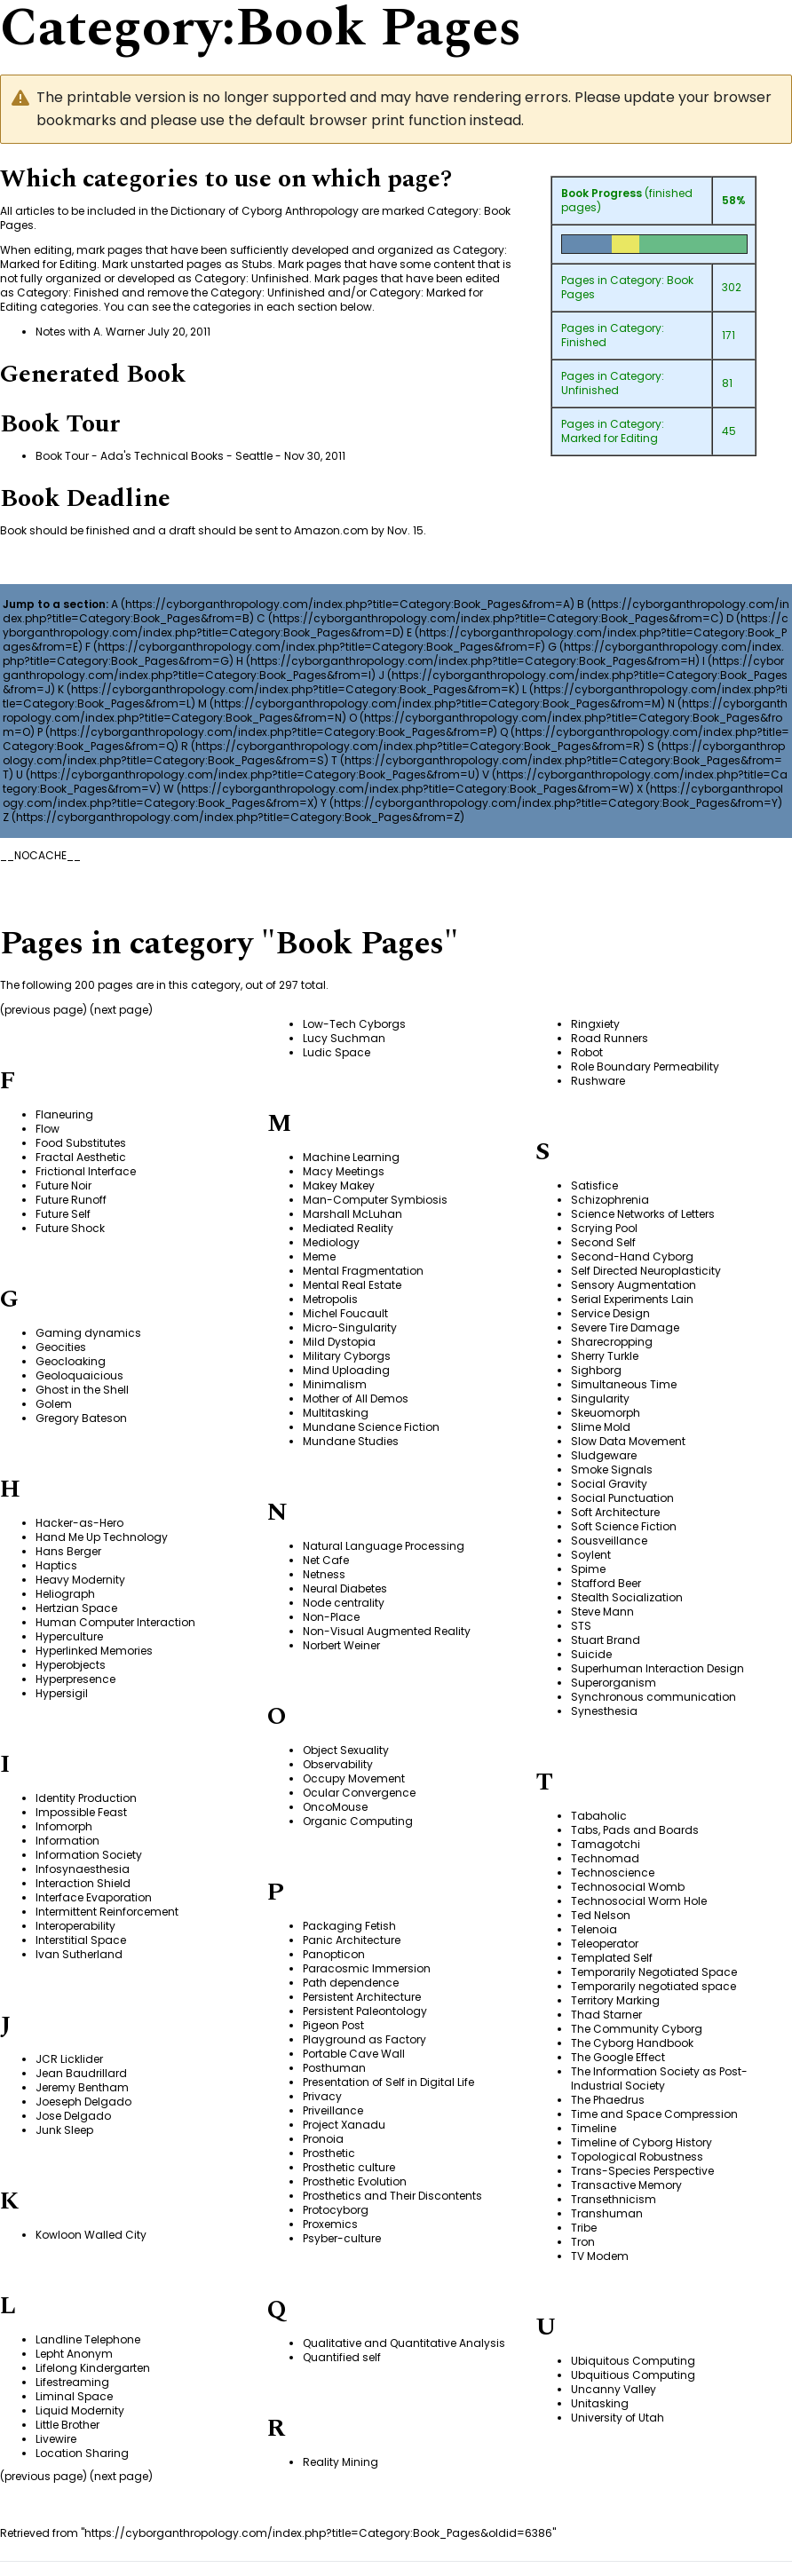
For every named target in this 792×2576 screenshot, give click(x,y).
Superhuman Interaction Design (657, 1668)
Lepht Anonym (74, 2353)
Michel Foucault (345, 1313)
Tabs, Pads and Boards (635, 1829)
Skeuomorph (605, 1412)
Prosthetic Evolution (355, 2181)
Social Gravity (609, 1483)
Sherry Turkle (604, 1355)
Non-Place (331, 1616)
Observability (338, 1764)
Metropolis (330, 1299)
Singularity (600, 1398)
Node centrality (343, 1602)
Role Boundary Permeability (645, 1066)
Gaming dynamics (88, 1332)
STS (581, 1625)
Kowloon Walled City (91, 2234)
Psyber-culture (342, 2238)
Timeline (593, 2128)
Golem (54, 1403)
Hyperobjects (71, 1664)
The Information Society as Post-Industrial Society (659, 2078)
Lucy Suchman (344, 1038)
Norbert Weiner (341, 1645)
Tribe (584, 2227)
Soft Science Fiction (624, 1526)
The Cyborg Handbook (632, 2043)
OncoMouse (335, 1806)
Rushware (598, 1080)
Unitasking (600, 2403)
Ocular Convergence (359, 1792)
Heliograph (65, 1593)
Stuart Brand (605, 1640)
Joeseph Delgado (83, 2101)
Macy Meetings (343, 1171)
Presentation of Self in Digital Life (388, 2082)
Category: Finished (612, 335)
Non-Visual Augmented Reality (387, 1631)
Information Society (89, 1854)
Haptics (56, 1565)
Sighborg (596, 1370)
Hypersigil (62, 1693)
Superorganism (613, 1682)
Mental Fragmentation (363, 1270)
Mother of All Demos (355, 1398)
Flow (47, 1128)
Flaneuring (64, 1114)
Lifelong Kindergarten (93, 2367)
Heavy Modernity (80, 1579)
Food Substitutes (81, 1142)
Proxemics (330, 2224)
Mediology (331, 1242)
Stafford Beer (606, 1583)
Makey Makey (339, 1185)
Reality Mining (340, 2461)
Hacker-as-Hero (79, 1522)
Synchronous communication (653, 1696)
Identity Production (86, 1798)
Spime (588, 1568)
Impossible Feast (81, 1812)
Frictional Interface (86, 1171)
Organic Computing (358, 1821)
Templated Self (612, 1957)
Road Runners (609, 1038)
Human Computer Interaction (115, 1622)
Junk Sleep (64, 2129)
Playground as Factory (364, 2039)
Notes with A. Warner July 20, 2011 (123, 331)
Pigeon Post (333, 2025)
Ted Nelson (600, 1915)
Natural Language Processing (383, 1545)
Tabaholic (599, 1815)
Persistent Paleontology (365, 2011)
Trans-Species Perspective (642, 2170)
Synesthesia (604, 1711)
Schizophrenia (610, 1199)
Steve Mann (602, 1611)
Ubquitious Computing (633, 2374)
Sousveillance (609, 1540)
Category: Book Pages (627, 287)
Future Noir (63, 1185)
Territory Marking (615, 2000)
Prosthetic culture (349, 2167)
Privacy (322, 2096)
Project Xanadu (344, 2124)
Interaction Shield (83, 1883)
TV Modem (600, 2256)
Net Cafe (326, 1560)
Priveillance (333, 2110)
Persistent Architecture (362, 1996)
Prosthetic (329, 2153)
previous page (43, 1009)
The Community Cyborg (636, 2028)
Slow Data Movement (628, 1441)
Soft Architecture (615, 1512)
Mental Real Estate (352, 1284)
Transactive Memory (626, 2185)
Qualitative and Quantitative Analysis (404, 2343)
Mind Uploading (346, 1370)
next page (121, 1009)
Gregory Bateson (81, 1418)
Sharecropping (612, 1341)
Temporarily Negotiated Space (654, 1971)
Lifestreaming (72, 2382)
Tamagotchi (605, 1844)
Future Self (63, 1213)
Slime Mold (600, 1426)
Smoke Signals (612, 1469)
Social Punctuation (622, 1497)
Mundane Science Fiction (371, 1426)
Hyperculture (69, 1636)
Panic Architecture (351, 1940)
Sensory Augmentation (633, 1284)
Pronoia (323, 2138)
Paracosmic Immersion (367, 1968)
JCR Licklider (69, 2058)
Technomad (605, 1858)
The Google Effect (618, 2057)
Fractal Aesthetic (81, 1157)
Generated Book (93, 374)
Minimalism (335, 1384)
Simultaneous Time (624, 1384)
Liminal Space (74, 2396)
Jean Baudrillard (81, 2073)
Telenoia (594, 1929)
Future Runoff (71, 1199)
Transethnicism (613, 2199)
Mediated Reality (348, 1228)
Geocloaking (71, 1361)
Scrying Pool (604, 1228)
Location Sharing (82, 2453)
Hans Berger (68, 1551)
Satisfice (594, 1185)
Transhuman (607, 2213)
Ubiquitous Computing (633, 2360)
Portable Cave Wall (354, 2053)
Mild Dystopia (339, 1341)
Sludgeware (604, 1455)
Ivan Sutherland (79, 1954)
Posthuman (334, 2067)
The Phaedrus (608, 2099)
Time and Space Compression (654, 2114)
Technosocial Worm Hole (639, 1900)
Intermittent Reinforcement (107, 1911)
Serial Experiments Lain (632, 1299)
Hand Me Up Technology (102, 1537)
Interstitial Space (81, 1940)
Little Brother (67, 2424)
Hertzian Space (76, 1608)
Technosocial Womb (628, 1886)
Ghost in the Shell (82, 1389)
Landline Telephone (88, 2339)
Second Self (603, 1242)
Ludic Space (336, 1052)
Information (67, 1840)
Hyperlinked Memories (94, 1650)
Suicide (591, 1654)
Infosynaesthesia (83, 1869)
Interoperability (75, 1925)
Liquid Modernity (80, 2410)
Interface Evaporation (94, 1897)
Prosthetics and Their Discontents (392, 2195)
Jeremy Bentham (82, 2087)
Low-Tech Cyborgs (354, 1023)
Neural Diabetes (345, 1588)
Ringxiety (595, 1023)
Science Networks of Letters (643, 1213)
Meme (319, 1256)
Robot (587, 1052)
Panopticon (334, 1954)
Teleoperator (604, 1943)
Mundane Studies (351, 1441)
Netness (324, 1574)
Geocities (61, 1347)
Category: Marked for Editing (612, 431)
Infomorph (64, 1826)
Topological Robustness (637, 2156)
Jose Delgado (73, 2115)
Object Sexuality (346, 1750)
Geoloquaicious (79, 1375)
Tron (583, 2241)
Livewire (56, 2438)
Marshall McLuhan (352, 1213)
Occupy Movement (354, 1778)
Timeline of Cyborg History (641, 2142)
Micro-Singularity (350, 1327)
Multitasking (335, 1412)
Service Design (610, 1313)
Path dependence (351, 1982)
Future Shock (70, 1228)
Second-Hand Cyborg (632, 1256)
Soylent (591, 1554)
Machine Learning (351, 1157)
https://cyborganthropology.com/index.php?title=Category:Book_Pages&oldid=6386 (318, 2532)
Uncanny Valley (613, 2389)
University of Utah (617, 2417)
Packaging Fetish (349, 1925)
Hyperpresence (75, 1679)
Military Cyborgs (347, 1355)
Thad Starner (606, 2014)
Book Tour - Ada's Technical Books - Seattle (154, 455)
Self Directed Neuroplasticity (646, 1270)
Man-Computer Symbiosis (375, 1199)
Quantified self (342, 2357)
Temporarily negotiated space (653, 1986)
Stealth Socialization (627, 1597)
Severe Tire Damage (625, 1327)
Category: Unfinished (612, 383)
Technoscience (612, 1872)
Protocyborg (335, 2209)
